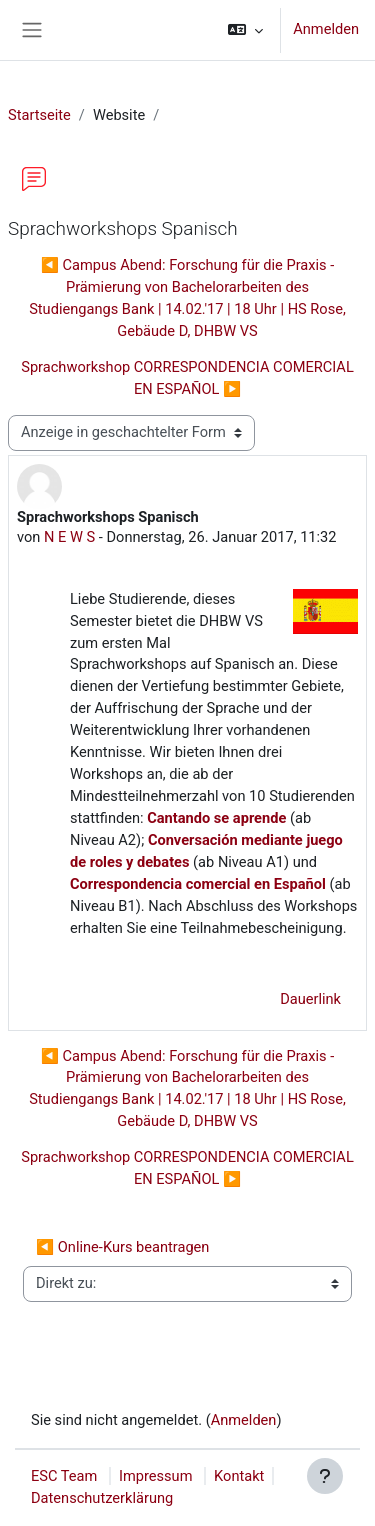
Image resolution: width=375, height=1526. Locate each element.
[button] (245, 30)
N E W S (69, 537)
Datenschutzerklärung (102, 1498)
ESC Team (64, 1476)
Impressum (156, 1476)
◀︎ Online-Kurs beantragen (122, 1247)
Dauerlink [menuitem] (310, 999)
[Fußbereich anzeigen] (325, 1476)
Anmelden (326, 29)
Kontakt (239, 1476)
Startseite (39, 115)
